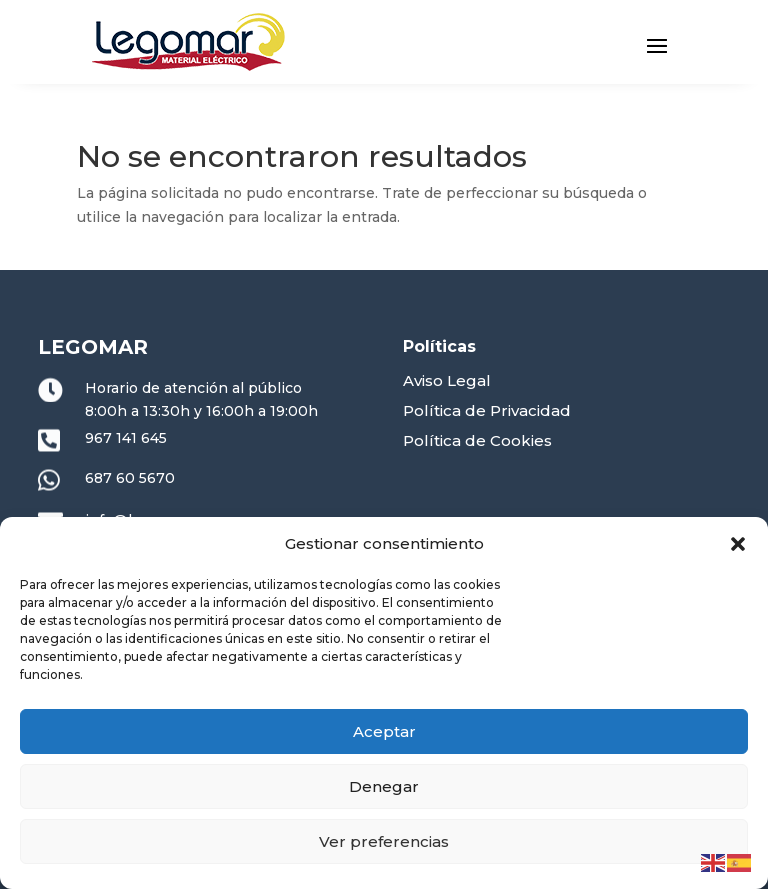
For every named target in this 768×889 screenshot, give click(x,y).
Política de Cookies (477, 440)
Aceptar (384, 731)
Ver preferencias (384, 841)
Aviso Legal (447, 380)
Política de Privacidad (487, 410)
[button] (738, 544)
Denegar (384, 786)
